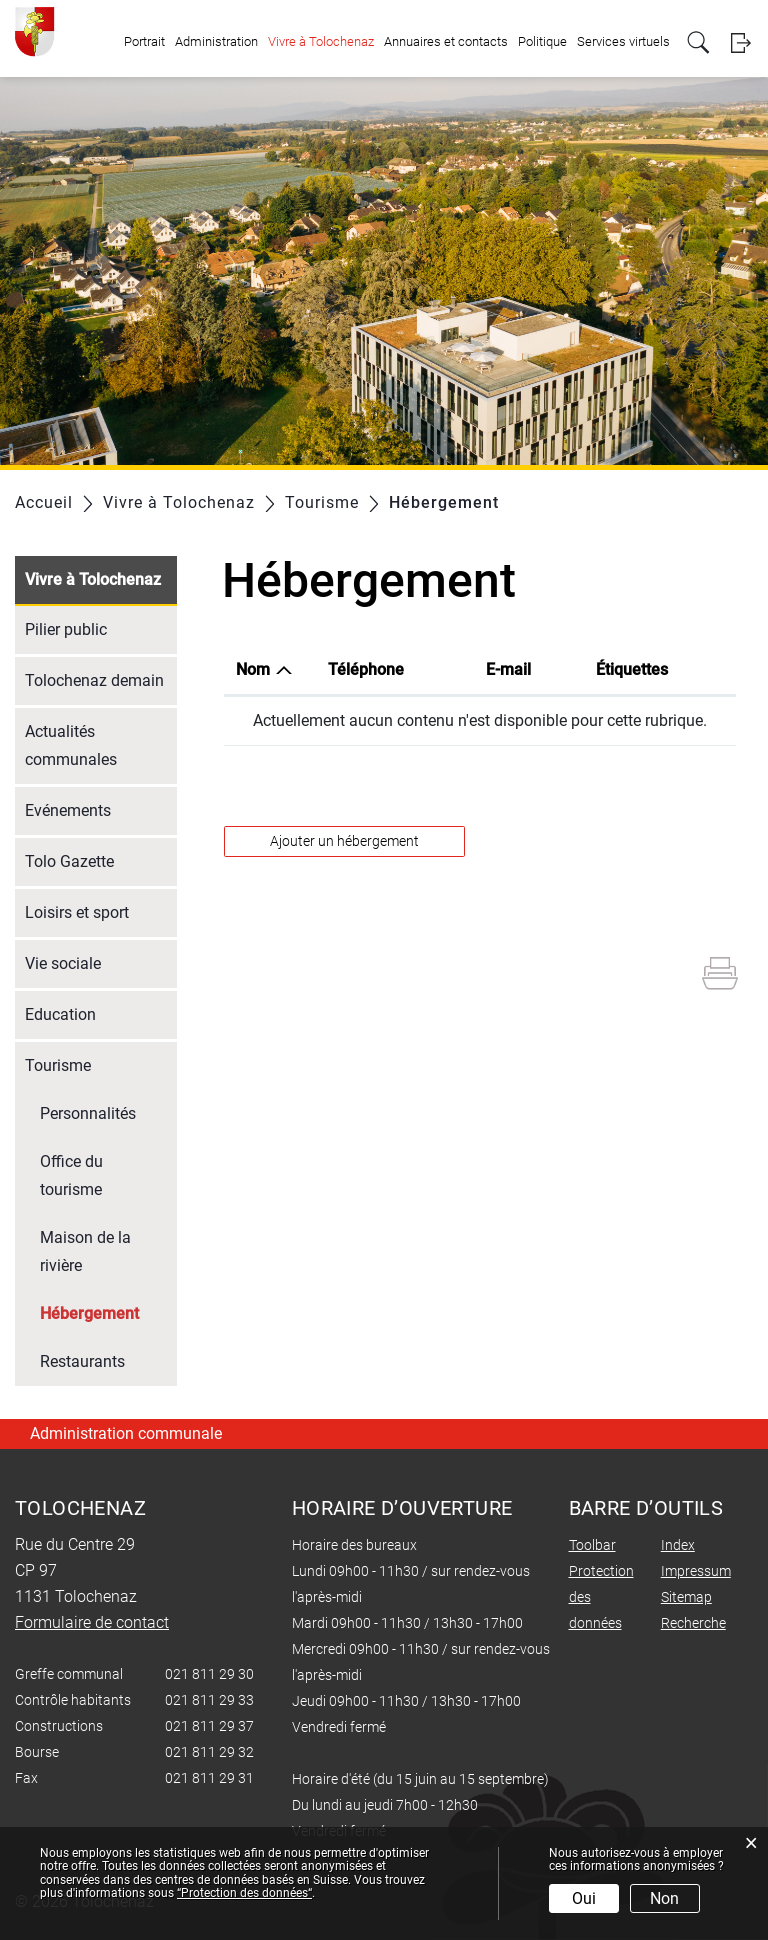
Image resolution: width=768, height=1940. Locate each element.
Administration (216, 41)
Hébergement (108, 1311)
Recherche (693, 1623)
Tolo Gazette (69, 861)
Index (678, 1545)
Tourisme (58, 1065)
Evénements (68, 810)
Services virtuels (623, 41)
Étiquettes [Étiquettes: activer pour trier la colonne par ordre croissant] (632, 669)
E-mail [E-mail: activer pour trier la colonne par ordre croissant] (508, 669)
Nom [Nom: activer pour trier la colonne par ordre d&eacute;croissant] (253, 669)
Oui (584, 1898)
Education (60, 1014)
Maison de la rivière (85, 1251)
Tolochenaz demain (94, 680)
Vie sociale (63, 963)
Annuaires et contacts (446, 41)
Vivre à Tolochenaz (321, 41)
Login (740, 42)
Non (664, 1898)
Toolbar (592, 1545)
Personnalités (88, 1113)
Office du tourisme (71, 1175)
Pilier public (66, 629)
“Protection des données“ (244, 1893)
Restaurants (82, 1361)
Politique (542, 41)
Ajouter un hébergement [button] (344, 841)
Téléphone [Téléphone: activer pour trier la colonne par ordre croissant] (366, 669)
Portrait (144, 41)
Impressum (696, 1571)
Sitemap (686, 1597)
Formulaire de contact (92, 1622)
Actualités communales (71, 745)
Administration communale (126, 1433)
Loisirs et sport (77, 912)
